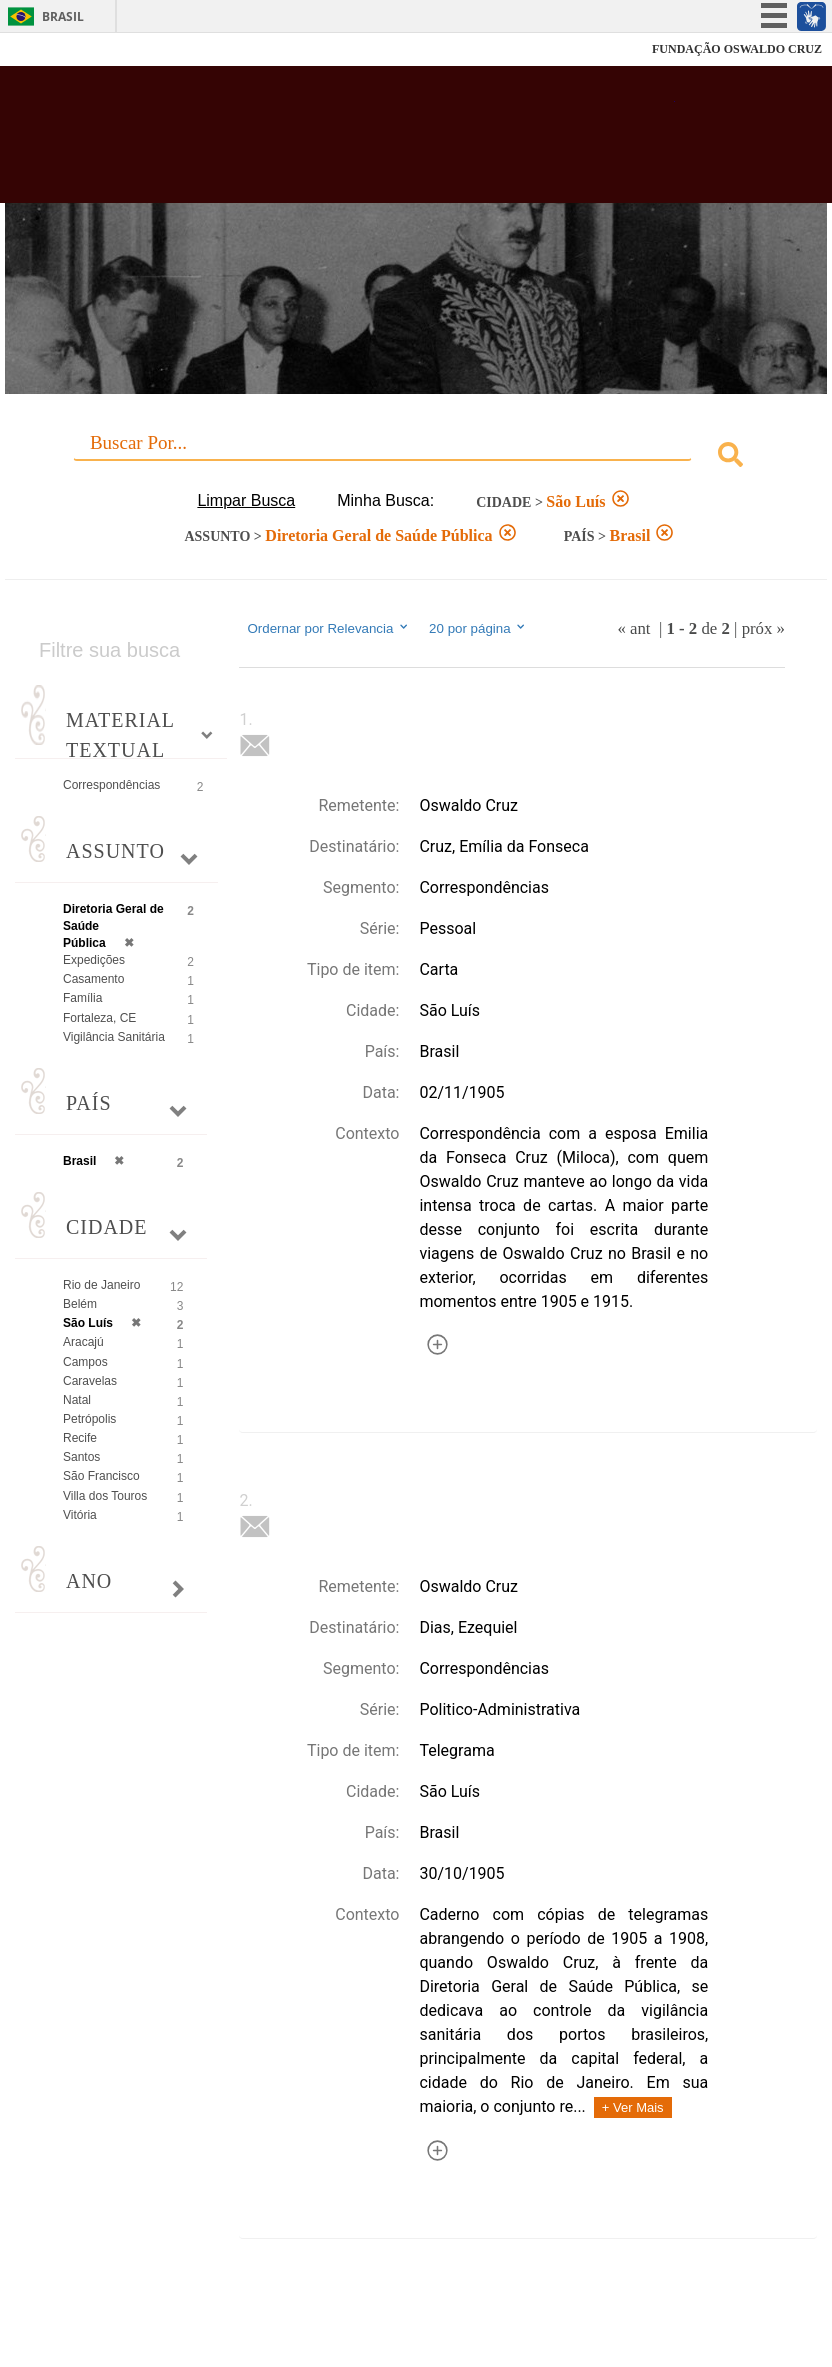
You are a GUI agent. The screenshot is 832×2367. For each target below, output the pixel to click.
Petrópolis (89, 1419)
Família (82, 998)
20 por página (478, 628)
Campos (85, 1362)
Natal (77, 1400)
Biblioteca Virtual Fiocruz (362, 142)
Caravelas (90, 1381)
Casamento (93, 979)
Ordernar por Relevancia (328, 628)
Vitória (80, 1515)
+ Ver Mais (633, 2107)
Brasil (63, 16)
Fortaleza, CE (99, 1018)
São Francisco (101, 1476)
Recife (80, 1438)
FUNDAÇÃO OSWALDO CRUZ (737, 49)
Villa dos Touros (105, 1496)
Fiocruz (59, 49)
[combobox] (416, 457)
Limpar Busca (246, 500)
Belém (80, 1304)
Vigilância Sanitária (114, 1037)
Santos (81, 1457)
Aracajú (83, 1342)
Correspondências (111, 785)
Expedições (94, 960)
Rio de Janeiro (101, 1285)
